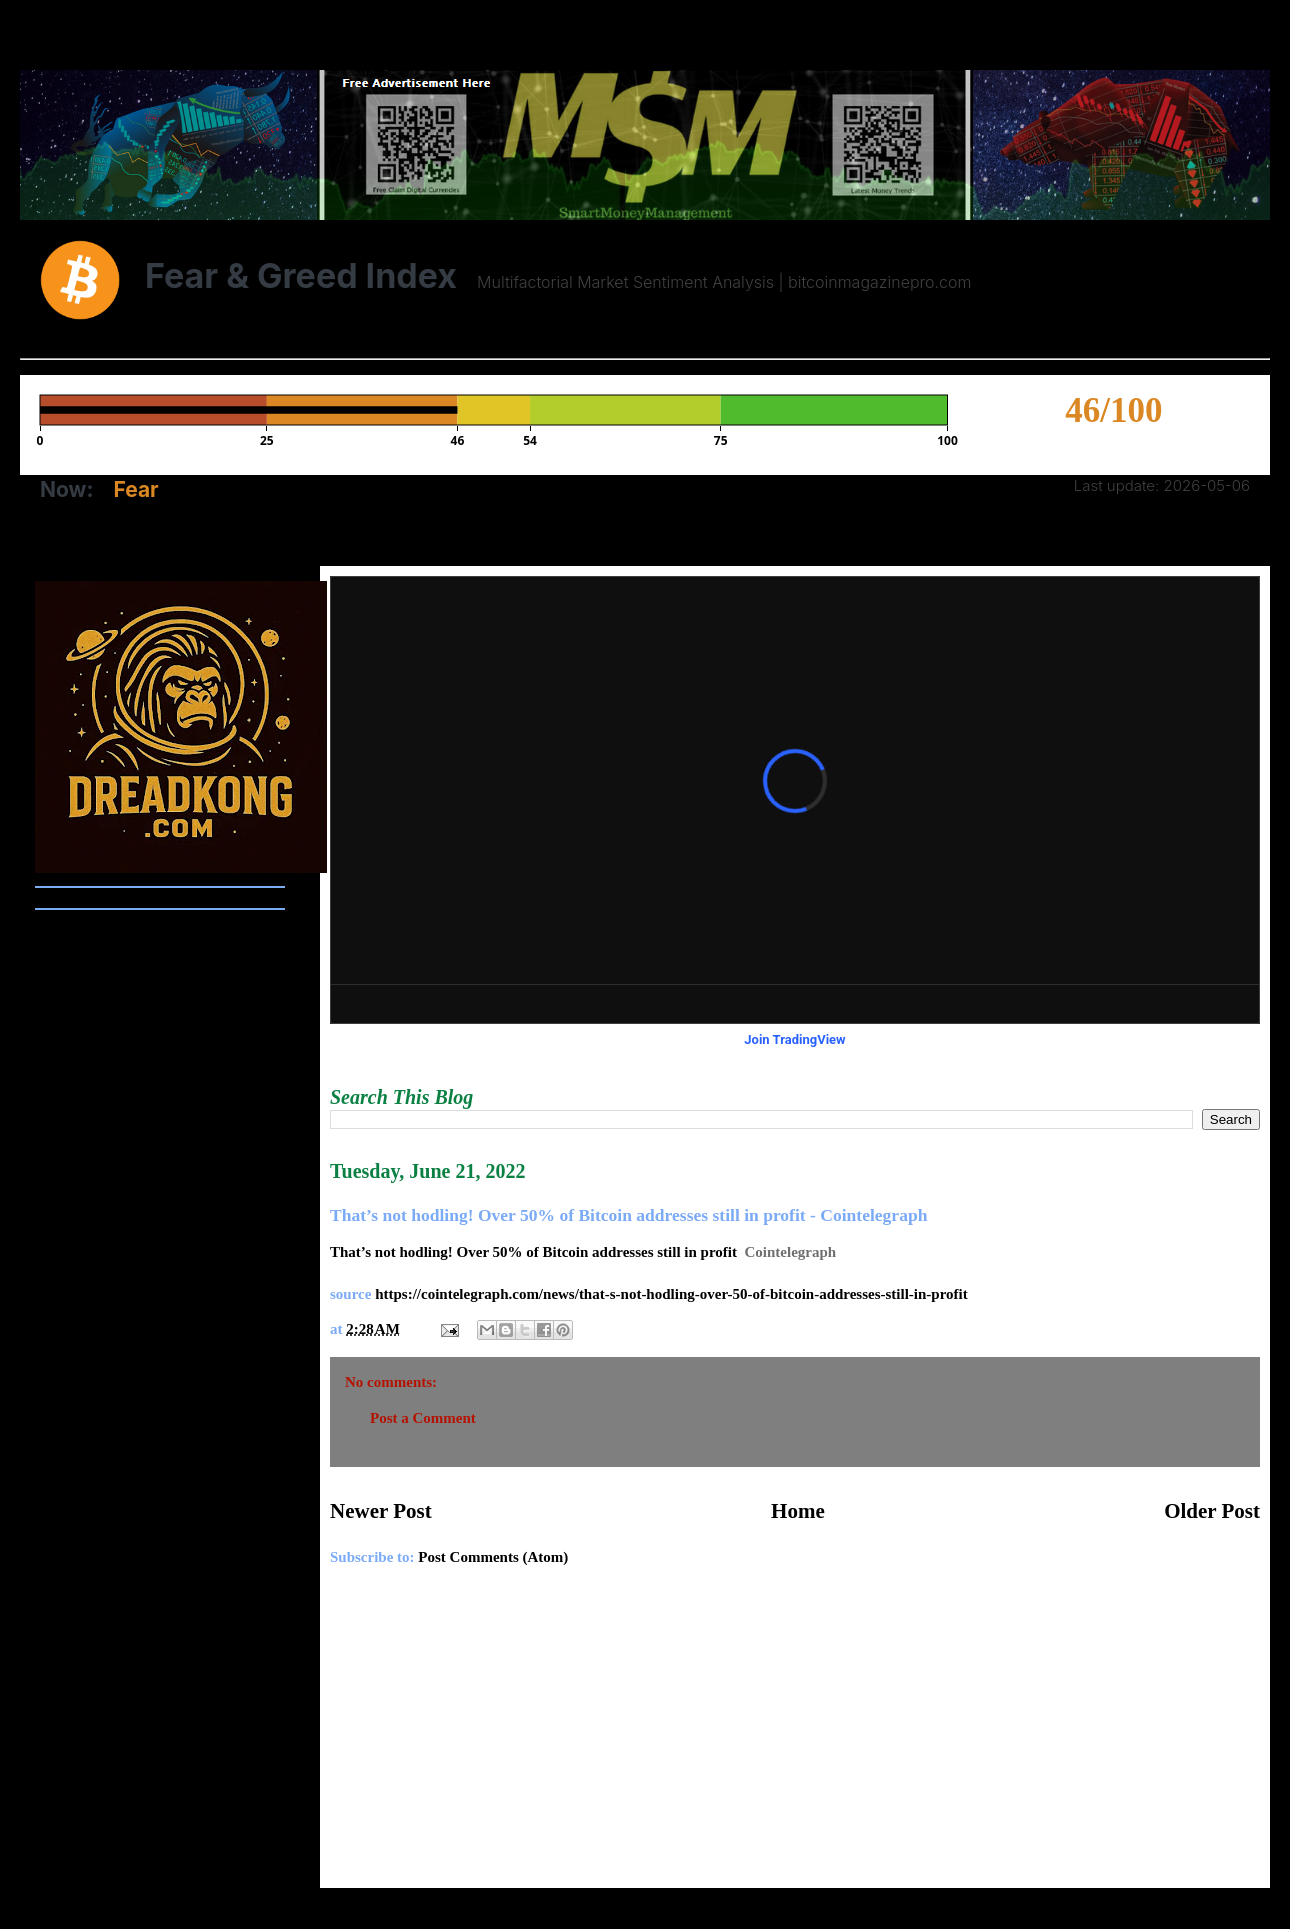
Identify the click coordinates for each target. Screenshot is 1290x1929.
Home (798, 1511)
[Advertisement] (795, 1738)
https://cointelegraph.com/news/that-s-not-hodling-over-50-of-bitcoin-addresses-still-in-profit (671, 1294)
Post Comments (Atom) (493, 1557)
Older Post (1212, 1511)
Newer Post (381, 1511)
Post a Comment (423, 1418)
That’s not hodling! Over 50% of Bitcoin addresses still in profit (533, 1252)
